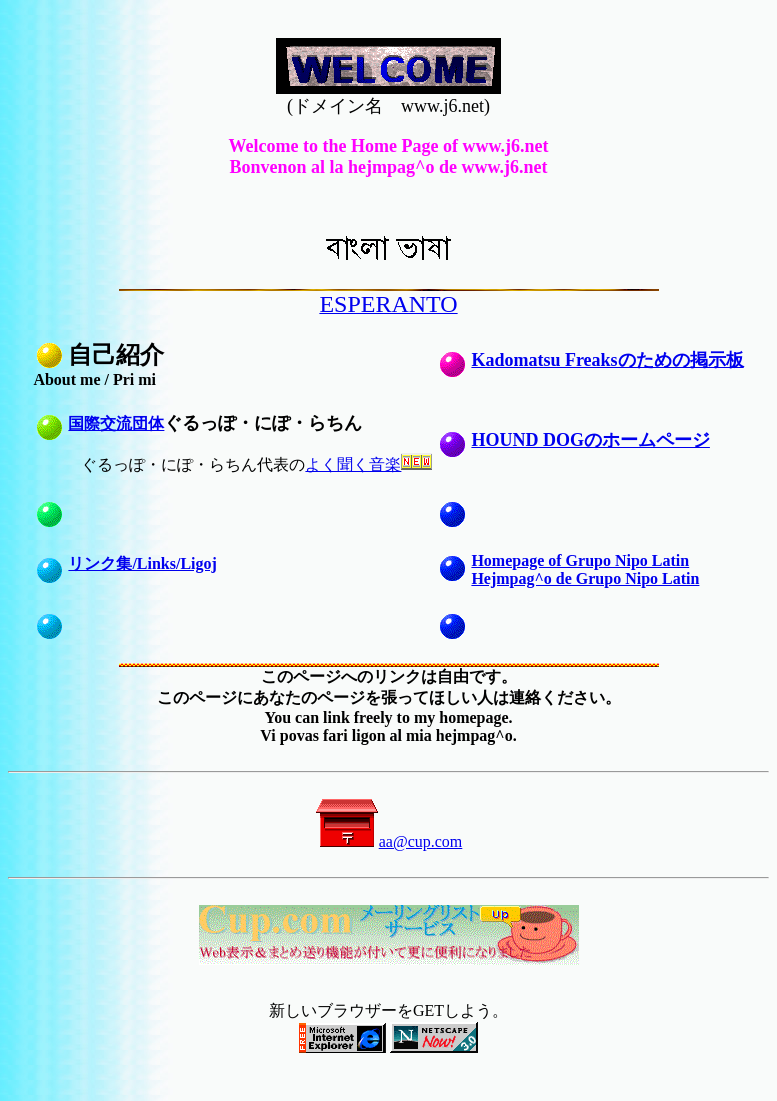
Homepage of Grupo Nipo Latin (580, 560)
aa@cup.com (389, 841)
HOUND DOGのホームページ (590, 440)
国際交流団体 (116, 423)
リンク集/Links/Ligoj (142, 563)
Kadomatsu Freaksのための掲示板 (607, 360)
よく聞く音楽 (353, 464)
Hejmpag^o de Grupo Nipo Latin (585, 578)
